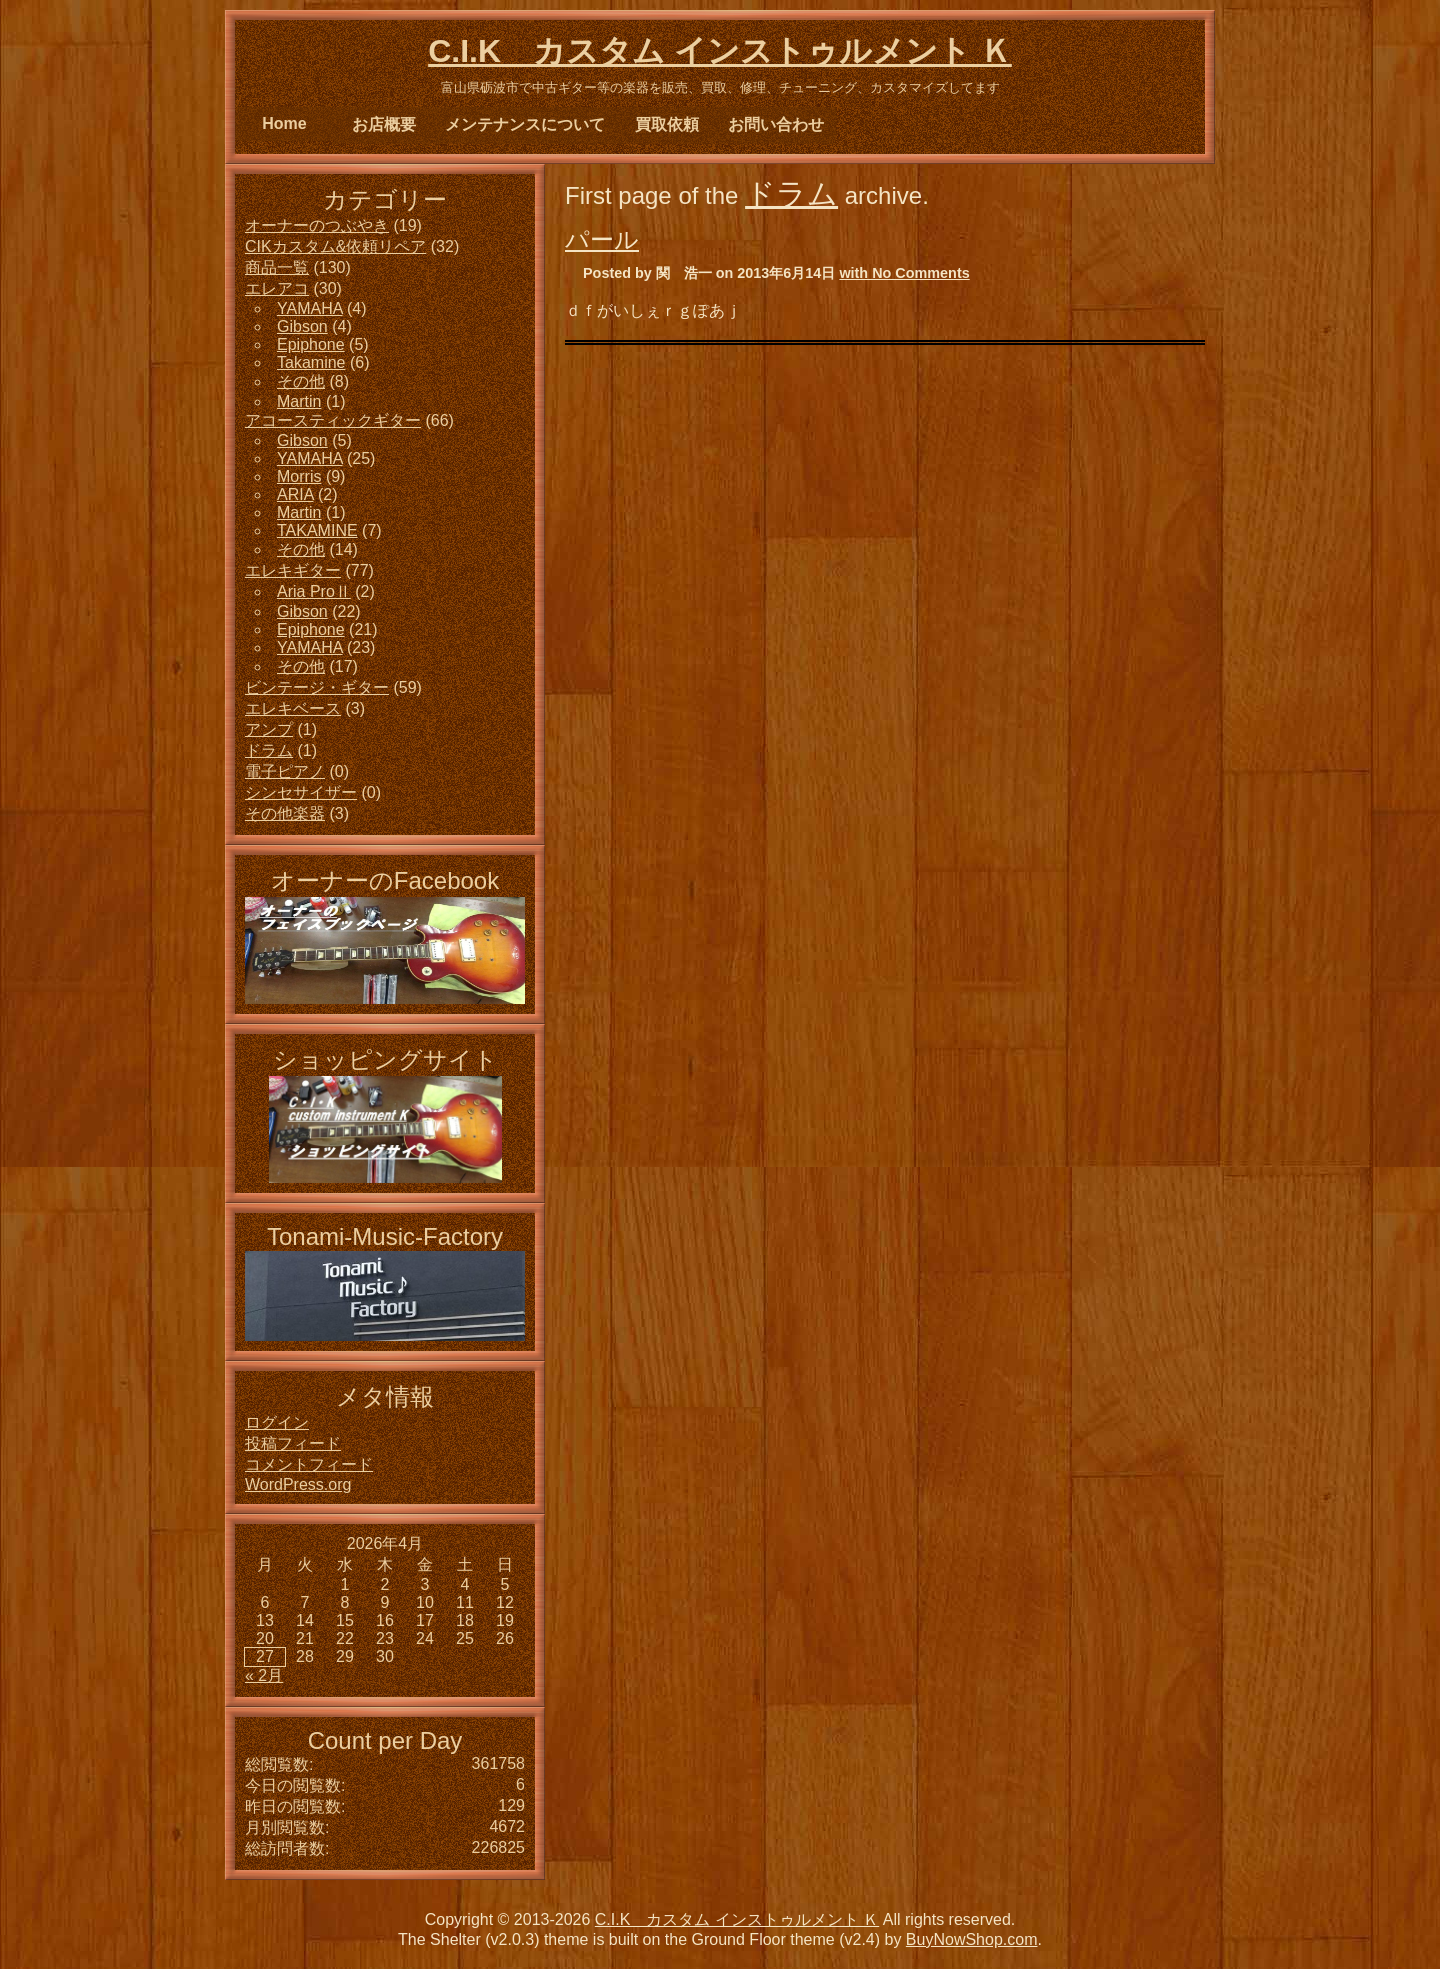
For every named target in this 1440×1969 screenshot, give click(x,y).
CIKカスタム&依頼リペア (335, 246)
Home (284, 123)
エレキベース (293, 708)
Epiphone (311, 344)
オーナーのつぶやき (317, 225)
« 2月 (264, 1675)
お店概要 (384, 124)
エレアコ (277, 288)
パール (602, 239)
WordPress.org (298, 1484)
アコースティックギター (333, 420)
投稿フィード (293, 1443)
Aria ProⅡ (314, 591)
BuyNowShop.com (972, 1939)
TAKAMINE (317, 530)
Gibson (302, 326)
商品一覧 (277, 267)
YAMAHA (310, 308)
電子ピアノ (285, 771)
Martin (299, 401)
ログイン (277, 1422)
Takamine (311, 362)
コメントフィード (309, 1464)
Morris (299, 476)
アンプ (269, 729)
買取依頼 (667, 124)
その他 (301, 381)
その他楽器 (285, 813)
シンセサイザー (301, 792)
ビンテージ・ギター (317, 687)
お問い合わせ (776, 124)
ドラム (791, 193)
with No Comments (904, 273)
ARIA (295, 494)
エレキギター (293, 570)
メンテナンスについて (525, 124)
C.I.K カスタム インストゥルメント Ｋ (720, 51)
